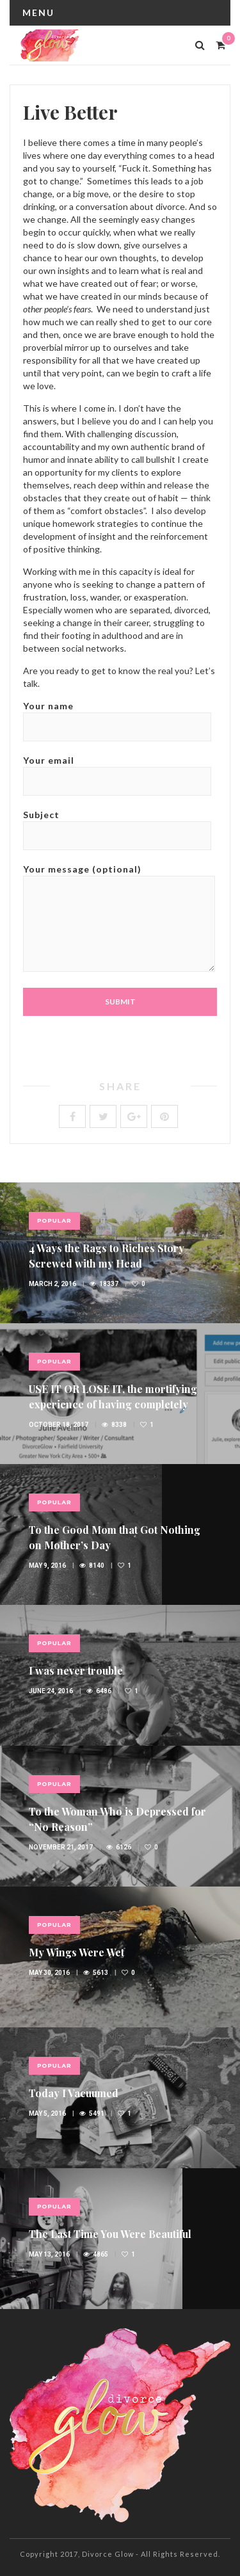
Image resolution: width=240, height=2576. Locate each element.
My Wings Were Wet (76, 1952)
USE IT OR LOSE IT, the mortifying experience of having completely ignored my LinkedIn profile (113, 1404)
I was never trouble (76, 1670)
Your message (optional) (119, 919)
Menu (38, 12)
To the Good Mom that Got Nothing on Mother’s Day (114, 1537)
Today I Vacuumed (73, 2093)
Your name (117, 716)
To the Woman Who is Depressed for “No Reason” (117, 1819)
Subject (117, 825)
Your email (117, 770)
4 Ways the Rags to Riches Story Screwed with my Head (106, 1255)
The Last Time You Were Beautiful (110, 2234)
